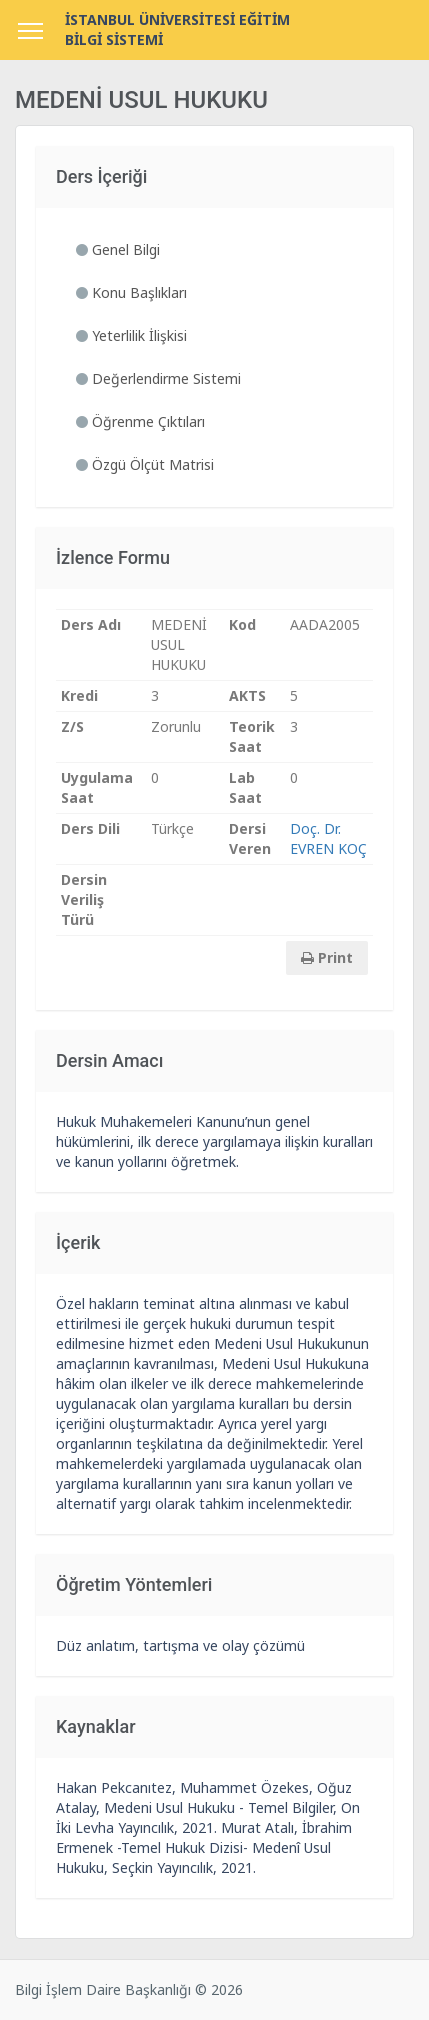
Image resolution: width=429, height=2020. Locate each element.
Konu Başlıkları (131, 292)
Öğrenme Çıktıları (140, 421)
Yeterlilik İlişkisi (131, 335)
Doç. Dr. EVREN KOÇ (328, 838)
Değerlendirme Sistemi (158, 378)
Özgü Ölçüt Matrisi (145, 464)
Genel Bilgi (118, 249)
